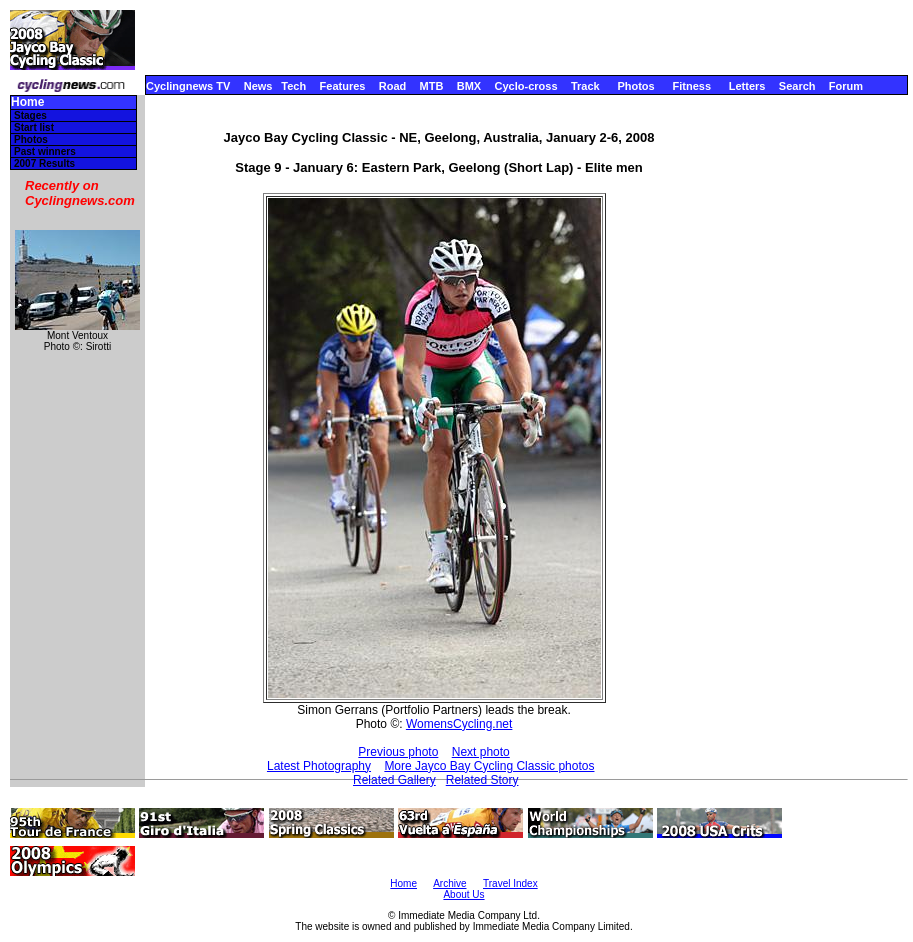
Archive (449, 883)
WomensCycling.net (459, 724)
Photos (635, 86)
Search (797, 86)
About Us (463, 894)
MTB (432, 86)
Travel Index (510, 883)
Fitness (691, 86)
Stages (30, 115)
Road (393, 86)
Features (343, 86)
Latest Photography (319, 766)
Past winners (45, 151)
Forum (846, 86)
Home (27, 102)
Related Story (482, 780)
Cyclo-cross (526, 86)
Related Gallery (394, 780)
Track (585, 86)
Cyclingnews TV (188, 86)
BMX (469, 86)
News (258, 86)
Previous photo (398, 752)
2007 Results (44, 163)
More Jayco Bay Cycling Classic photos (489, 766)
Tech (293, 86)
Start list (34, 127)
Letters (747, 86)
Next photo (481, 752)
